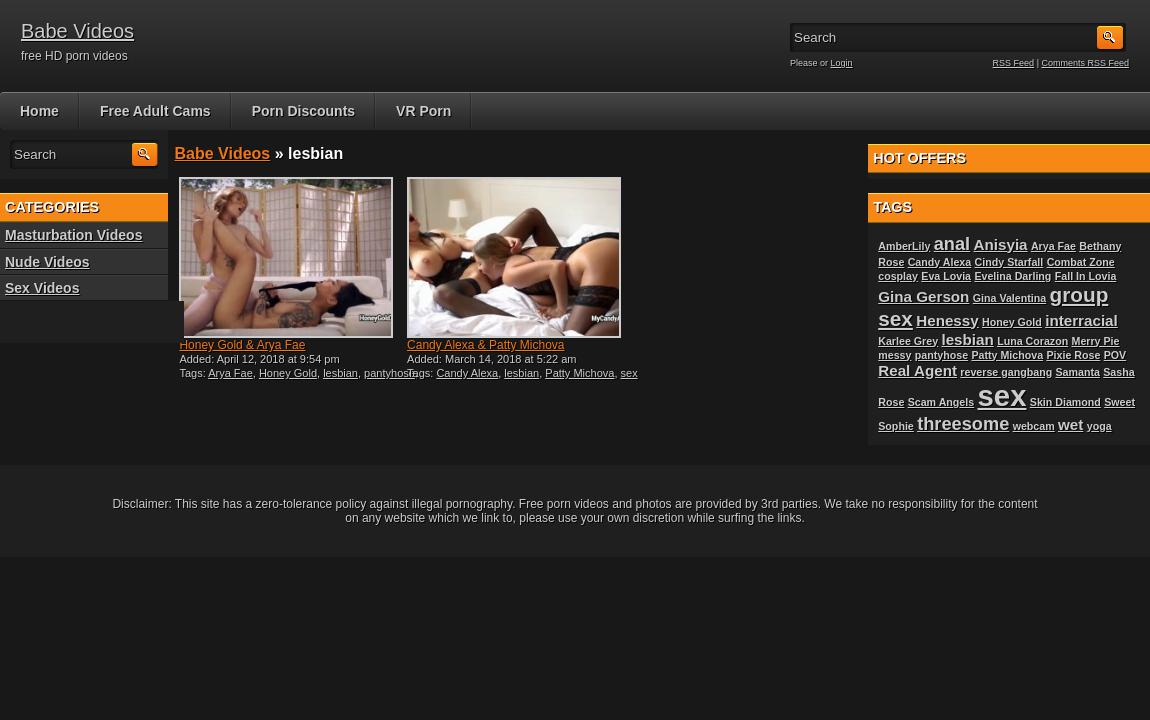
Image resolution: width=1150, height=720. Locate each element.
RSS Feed (1014, 63)
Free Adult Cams (155, 111)
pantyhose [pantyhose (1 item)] (941, 355)
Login (842, 63)
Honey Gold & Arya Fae (242, 345)
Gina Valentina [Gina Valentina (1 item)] (1009, 298)
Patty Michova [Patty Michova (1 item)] (1007, 355)
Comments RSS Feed (1085, 63)
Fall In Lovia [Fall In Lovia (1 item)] (1086, 276)
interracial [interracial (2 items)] (1081, 320)
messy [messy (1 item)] (894, 355)
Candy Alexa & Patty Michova (485, 345)
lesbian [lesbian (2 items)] (967, 339)
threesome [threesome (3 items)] (963, 423)
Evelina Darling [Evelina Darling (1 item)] (1012, 276)
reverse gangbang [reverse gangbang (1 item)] (1006, 372)
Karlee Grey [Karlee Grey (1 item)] (908, 341)
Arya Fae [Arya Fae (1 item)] (1053, 246)
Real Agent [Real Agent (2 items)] (917, 370)
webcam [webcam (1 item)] (1034, 426)
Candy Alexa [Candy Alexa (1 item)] (940, 262)
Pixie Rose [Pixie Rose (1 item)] (1073, 355)
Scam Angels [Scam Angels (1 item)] (941, 402)
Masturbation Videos (73, 235)
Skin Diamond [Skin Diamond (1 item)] (1065, 402)
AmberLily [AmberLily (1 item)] (904, 246)
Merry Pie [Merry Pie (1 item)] (1096, 341)
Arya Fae (230, 373)
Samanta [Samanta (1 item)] (1078, 372)
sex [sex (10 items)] (1002, 395)
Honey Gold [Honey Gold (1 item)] (1012, 322)
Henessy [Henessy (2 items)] (947, 320)
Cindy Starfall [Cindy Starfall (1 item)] (1009, 262)
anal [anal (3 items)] (952, 243)
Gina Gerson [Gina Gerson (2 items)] (923, 296)
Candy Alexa (467, 373)
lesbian (340, 373)
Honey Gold (288, 373)
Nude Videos (47, 262)
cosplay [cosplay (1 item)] (898, 276)
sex (629, 373)
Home (39, 111)
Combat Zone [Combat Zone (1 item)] (1081, 262)
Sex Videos (42, 288)
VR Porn (423, 111)
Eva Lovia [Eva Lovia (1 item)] (946, 276)
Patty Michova (579, 373)
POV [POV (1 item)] (1115, 355)
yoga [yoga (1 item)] (1099, 426)
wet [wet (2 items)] (1070, 424)
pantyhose (389, 373)
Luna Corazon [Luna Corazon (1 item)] (1032, 341)
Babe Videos (77, 31)
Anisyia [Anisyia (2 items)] (1001, 244)
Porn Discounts (303, 111)
